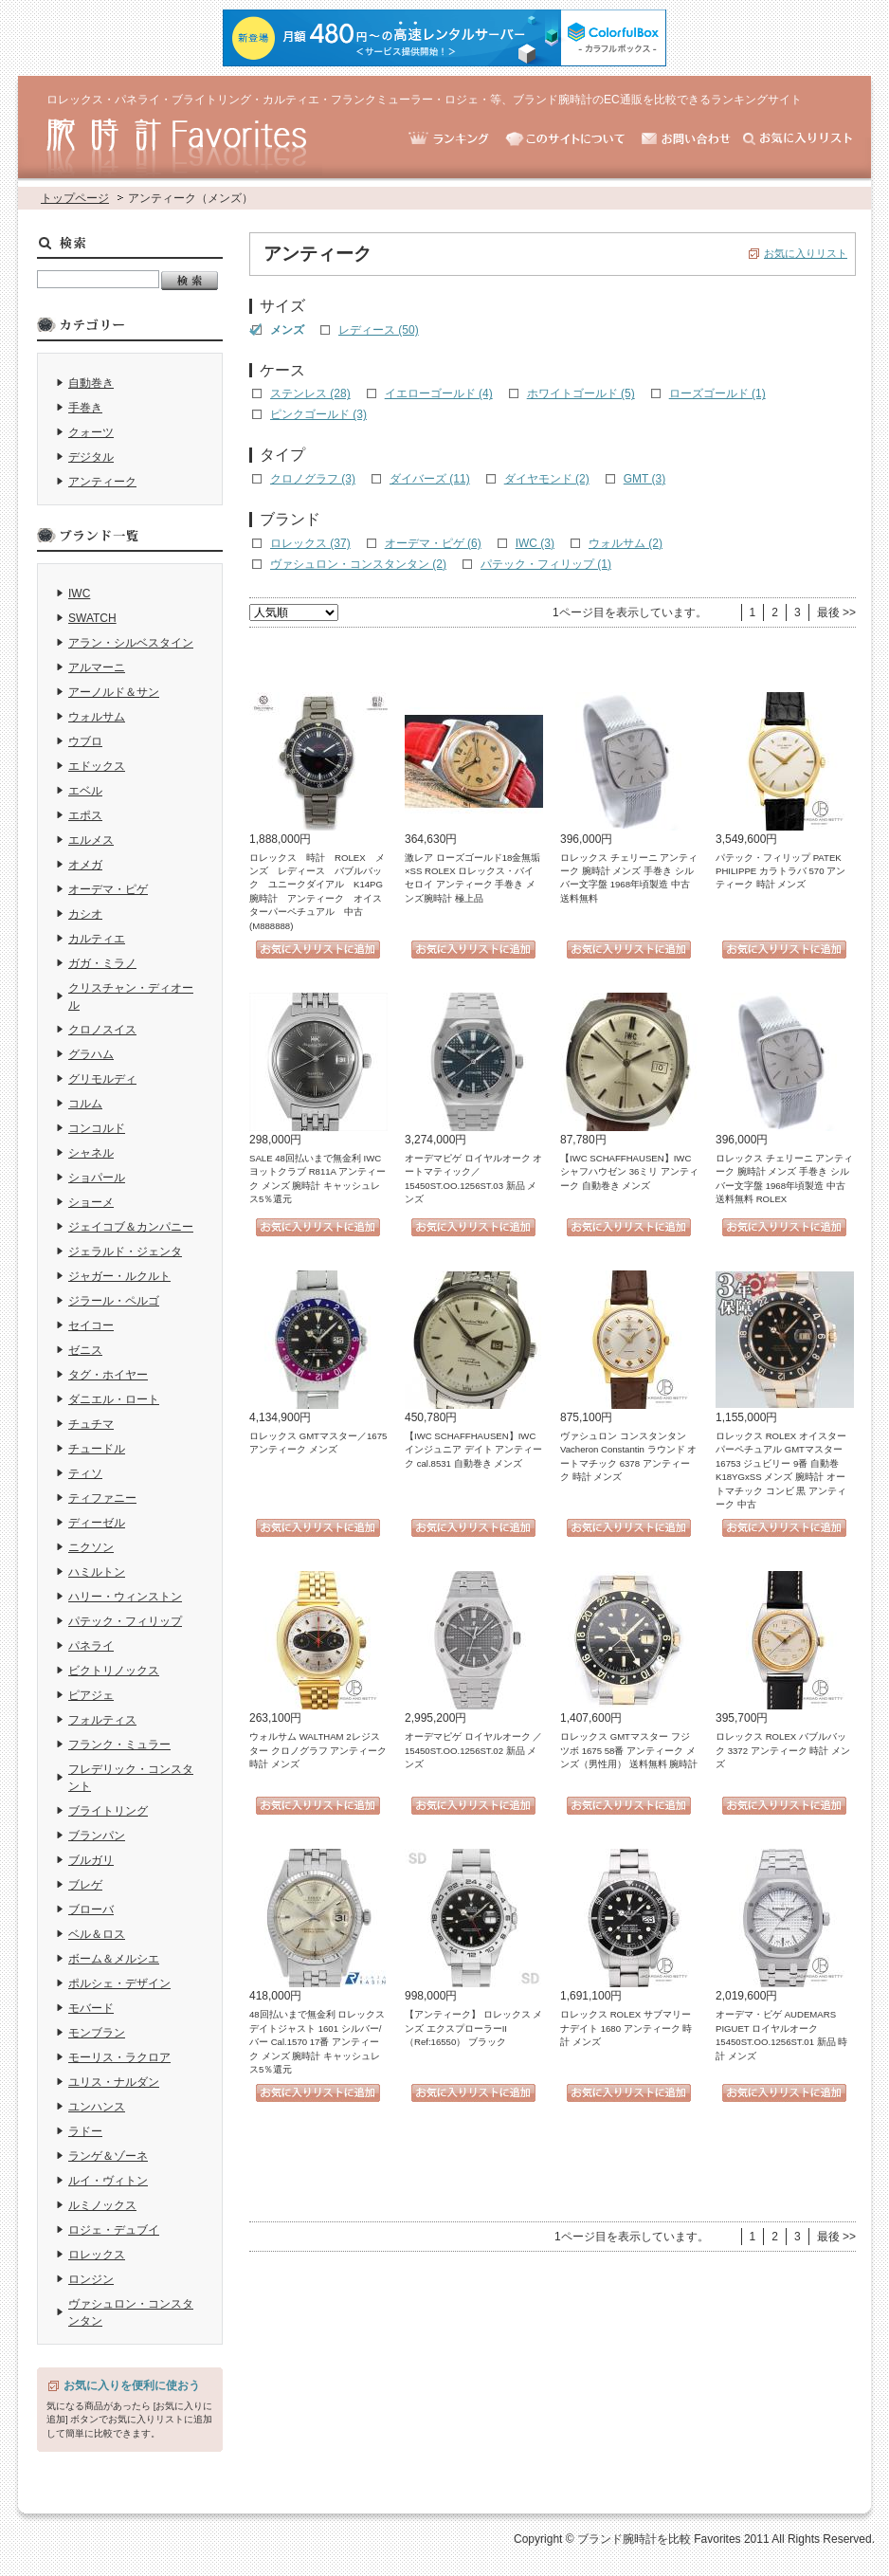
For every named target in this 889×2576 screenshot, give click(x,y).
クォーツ (91, 432)
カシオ (85, 914)
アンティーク (102, 481)
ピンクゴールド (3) (318, 414)
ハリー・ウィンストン (125, 1596)
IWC (79, 593)
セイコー (91, 1325)
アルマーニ (96, 667)
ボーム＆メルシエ (113, 1958)
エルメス (91, 840)
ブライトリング (108, 1811)
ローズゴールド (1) (717, 393)
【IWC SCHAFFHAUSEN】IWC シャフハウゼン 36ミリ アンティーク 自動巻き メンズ (629, 1172)
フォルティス (102, 1719)
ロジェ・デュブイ (113, 2230)
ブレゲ (85, 1884)
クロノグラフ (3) (312, 478)
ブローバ (91, 1909)
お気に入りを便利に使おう (132, 2385)
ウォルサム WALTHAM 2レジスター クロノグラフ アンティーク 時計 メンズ (318, 1750)
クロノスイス (102, 1029)
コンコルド (96, 1128)
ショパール (96, 1177)
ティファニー (102, 1498)
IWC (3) (535, 543)
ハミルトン (96, 1572)
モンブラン (96, 2032)
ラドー (85, 2131)
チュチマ (91, 1424)
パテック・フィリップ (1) (546, 564)
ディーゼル (96, 1522)
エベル (85, 790)
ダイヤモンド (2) (547, 478)
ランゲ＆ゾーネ (108, 2156)
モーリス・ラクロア (119, 2057)
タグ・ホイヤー (108, 1374)
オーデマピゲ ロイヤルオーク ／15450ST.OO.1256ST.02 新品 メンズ (473, 1750)
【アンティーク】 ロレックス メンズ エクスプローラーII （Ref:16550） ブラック (473, 2028)
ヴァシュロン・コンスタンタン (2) (358, 564)
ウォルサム (96, 716)
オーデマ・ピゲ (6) (433, 543)
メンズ (287, 330)
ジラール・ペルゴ (113, 1300)
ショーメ (91, 1202)
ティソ (85, 1473)
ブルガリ (91, 1860)
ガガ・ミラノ (102, 963)
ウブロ (85, 741)
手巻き (85, 407)
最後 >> (836, 612)
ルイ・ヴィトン (108, 2180)
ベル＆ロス (96, 1934)
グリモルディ (102, 1079)
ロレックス (96, 2254)
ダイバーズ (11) (430, 478)
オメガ (85, 864)
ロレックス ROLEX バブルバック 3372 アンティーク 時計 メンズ (783, 1750)
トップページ (75, 198)
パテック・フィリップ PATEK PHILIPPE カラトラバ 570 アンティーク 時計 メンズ (780, 871)
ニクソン (91, 1547)
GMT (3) (644, 478)
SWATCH (92, 618)
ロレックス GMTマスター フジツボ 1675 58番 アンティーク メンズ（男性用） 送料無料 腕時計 (629, 1750)
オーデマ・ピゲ (108, 889)
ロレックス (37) (310, 543)
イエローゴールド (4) (439, 393)
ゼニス (85, 1350)
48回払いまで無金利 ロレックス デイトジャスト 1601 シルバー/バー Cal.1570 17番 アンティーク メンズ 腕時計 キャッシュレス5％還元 (317, 2041)
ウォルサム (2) (625, 543)
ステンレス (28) (310, 393)
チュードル (96, 1448)
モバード (91, 2008)
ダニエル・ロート (113, 1399)
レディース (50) (378, 330)
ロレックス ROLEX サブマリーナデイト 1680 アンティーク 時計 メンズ (626, 2028)
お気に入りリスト (805, 253)
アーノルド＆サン (113, 692)
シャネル (91, 1153)
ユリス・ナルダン (113, 2082)
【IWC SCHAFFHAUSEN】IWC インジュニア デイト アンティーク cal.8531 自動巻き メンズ (473, 1450)
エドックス (96, 766)
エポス (85, 815)
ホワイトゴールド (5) (581, 393)
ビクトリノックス (113, 1670)
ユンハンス (96, 2106)
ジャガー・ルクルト (119, 1276)
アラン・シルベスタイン (130, 642)
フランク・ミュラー (119, 1744)
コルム (85, 1103)
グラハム (91, 1054)
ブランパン (96, 1835)
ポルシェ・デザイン (119, 1983)
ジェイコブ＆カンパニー (130, 1226)
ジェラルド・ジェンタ (125, 1251)
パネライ (91, 1646)
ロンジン (91, 2279)
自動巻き (91, 383)
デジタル (91, 457)
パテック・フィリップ (125, 1621)
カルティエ (96, 938)
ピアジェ (91, 1695)
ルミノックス (102, 2205)
